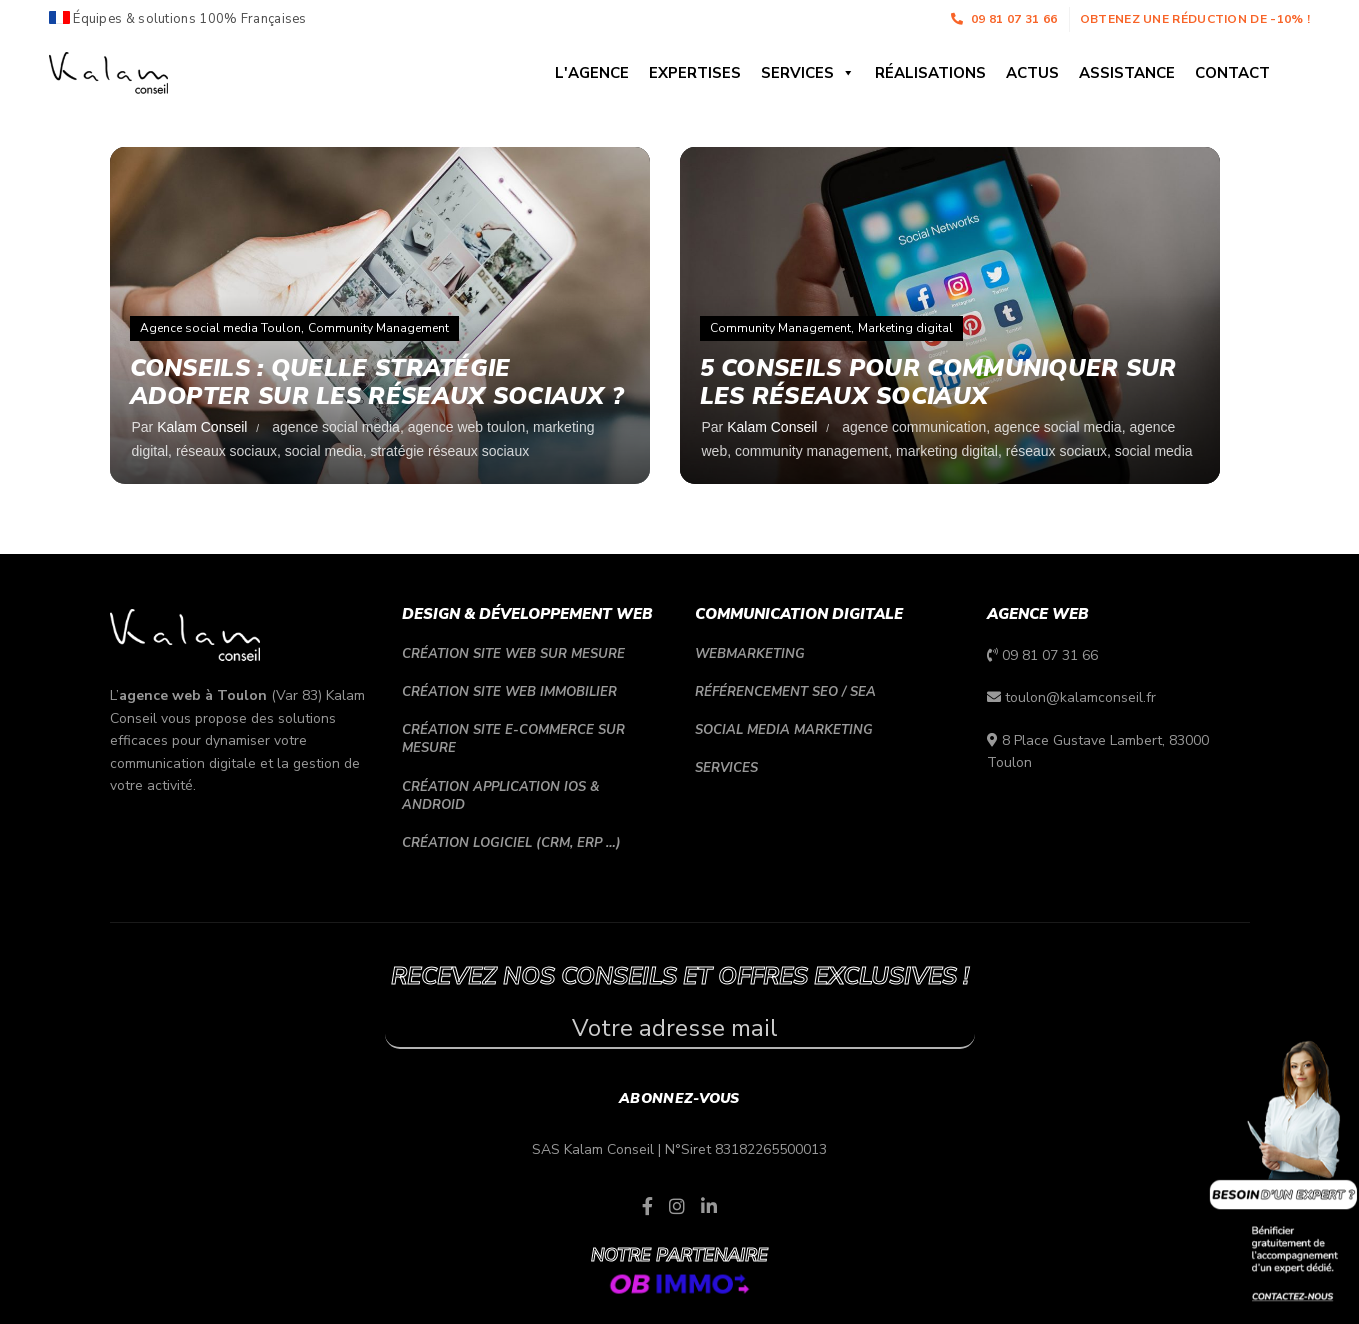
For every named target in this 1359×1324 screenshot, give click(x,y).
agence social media (336, 427)
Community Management (378, 328)
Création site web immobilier (509, 692)
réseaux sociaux (226, 451)
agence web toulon (467, 427)
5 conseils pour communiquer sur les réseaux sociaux (940, 382)
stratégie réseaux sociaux (449, 451)
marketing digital (947, 451)
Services (808, 73)
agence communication (914, 427)
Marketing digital (905, 328)
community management (811, 451)
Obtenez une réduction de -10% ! (1195, 19)
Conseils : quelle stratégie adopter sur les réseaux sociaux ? (379, 382)
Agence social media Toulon (220, 328)
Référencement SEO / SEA (785, 692)
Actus (1032, 73)
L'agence (592, 73)
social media (324, 451)
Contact (1232, 73)
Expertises (695, 73)
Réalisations (930, 73)
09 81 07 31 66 (1004, 19)
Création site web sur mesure (513, 654)
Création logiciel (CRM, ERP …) (511, 843)
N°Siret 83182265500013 (746, 1149)
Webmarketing (750, 654)
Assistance (1127, 73)
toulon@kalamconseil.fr (1080, 697)
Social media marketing (784, 730)
